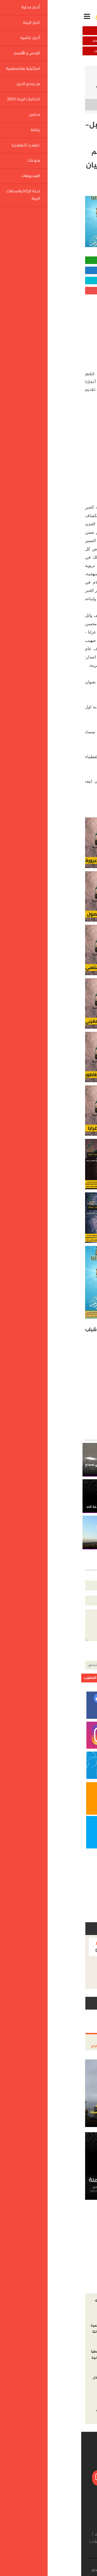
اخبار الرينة (24, 30)
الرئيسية (82, 71)
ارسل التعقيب (13, 1678)
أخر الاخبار (82, 2289)
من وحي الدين (24, 50)
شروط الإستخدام (23, 2570)
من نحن (65, 2570)
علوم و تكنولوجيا (63, 2542)
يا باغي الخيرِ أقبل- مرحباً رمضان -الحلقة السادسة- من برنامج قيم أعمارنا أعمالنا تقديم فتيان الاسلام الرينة (52, 86)
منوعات (39, 2542)
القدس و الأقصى (24, 40)
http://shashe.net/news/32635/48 (64, 773)
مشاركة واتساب (49, 260)
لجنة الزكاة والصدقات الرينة (50, 2550)
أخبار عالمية (73, 40)
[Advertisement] (54, 330)
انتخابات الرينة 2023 (44, 2534)
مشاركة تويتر (48, 280)
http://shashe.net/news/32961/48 (65, 797)
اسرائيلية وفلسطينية (73, 50)
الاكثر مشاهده (56, 2289)
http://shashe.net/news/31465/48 (63, 698)
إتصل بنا (47, 2570)
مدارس (18, 2534)
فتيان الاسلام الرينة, (36, 1330)
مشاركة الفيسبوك (48, 270)
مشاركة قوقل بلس (48, 290)
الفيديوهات (20, 2542)
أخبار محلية (72, 30)
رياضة (85, 2542)
